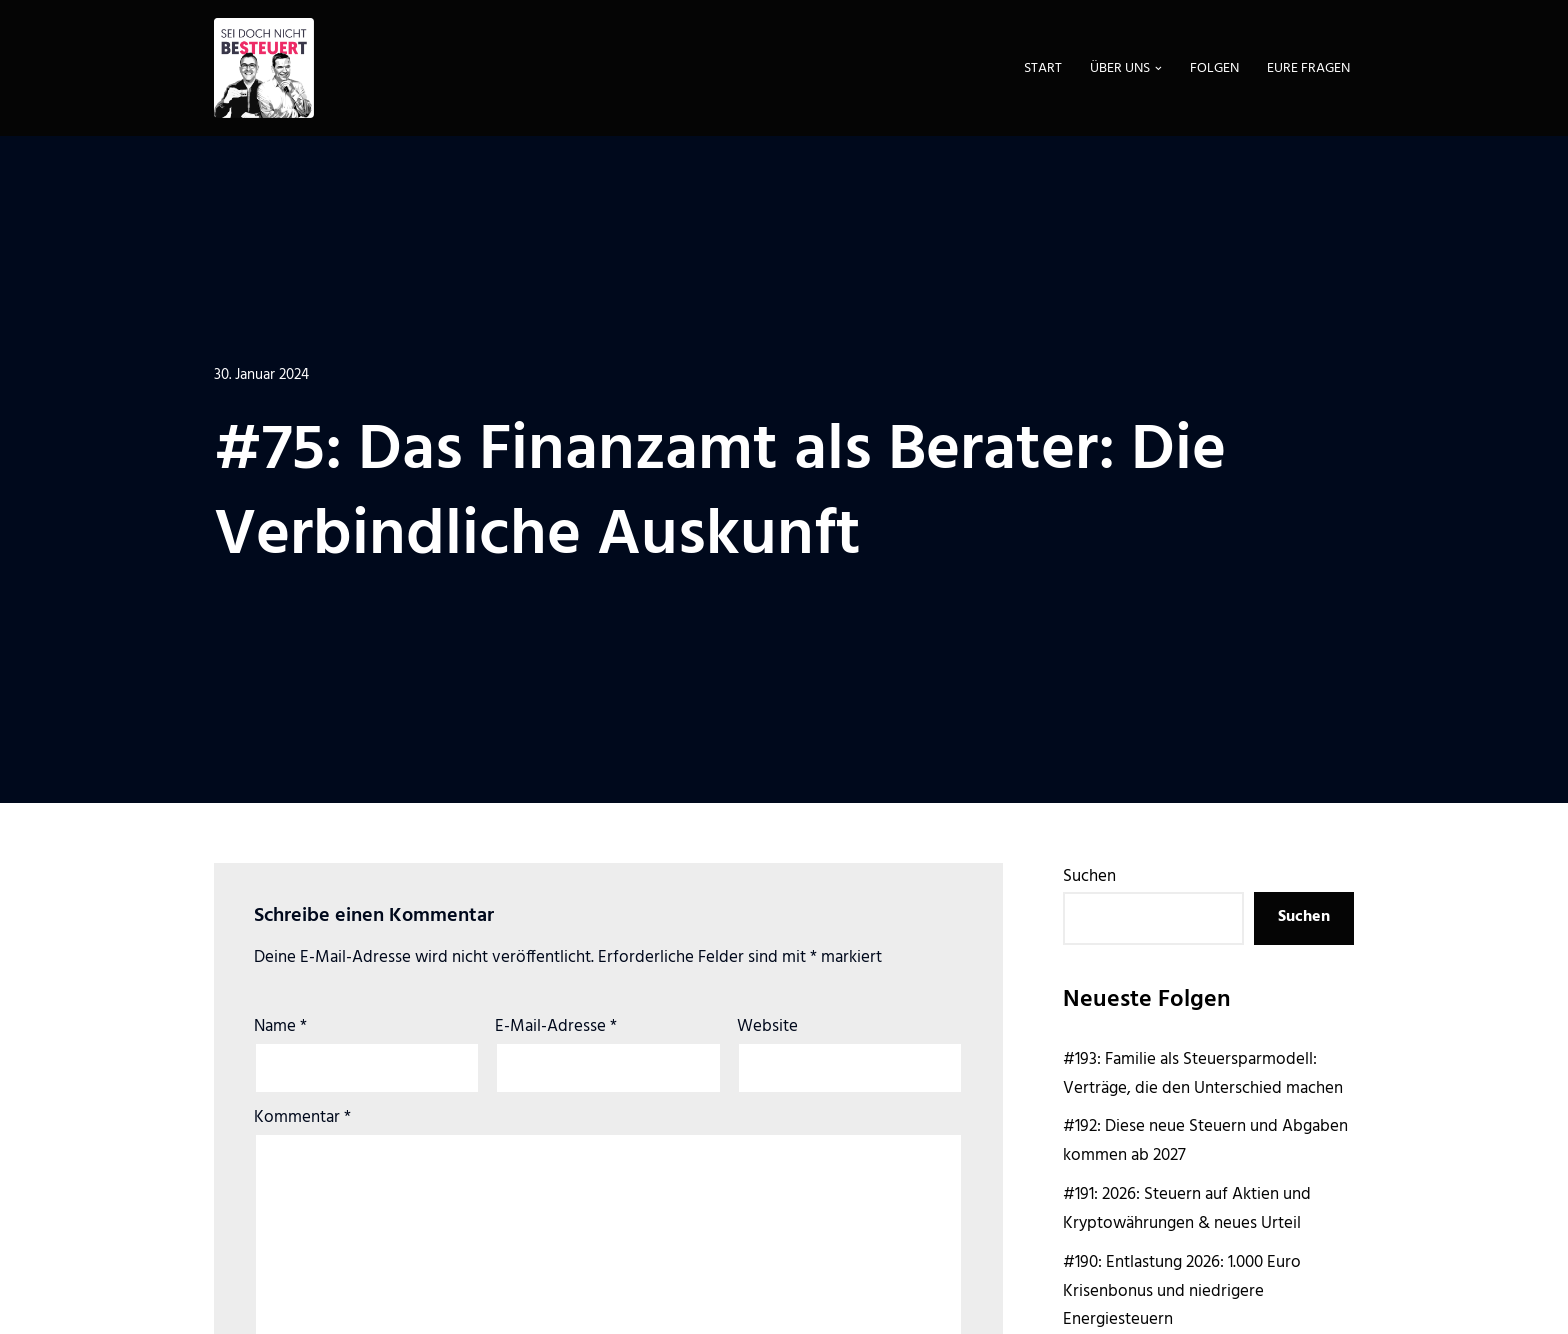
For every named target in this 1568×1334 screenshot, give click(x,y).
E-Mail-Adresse (556, 1026)
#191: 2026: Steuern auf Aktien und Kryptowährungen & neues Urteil (1187, 1210)
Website (767, 1026)
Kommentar (302, 1118)
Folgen (1214, 68)
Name (280, 1026)
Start (1043, 68)
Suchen (1089, 876)
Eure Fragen (1308, 68)
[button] (1158, 68)
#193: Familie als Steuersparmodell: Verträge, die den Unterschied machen (1203, 1074)
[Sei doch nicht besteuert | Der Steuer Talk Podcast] (264, 68)
